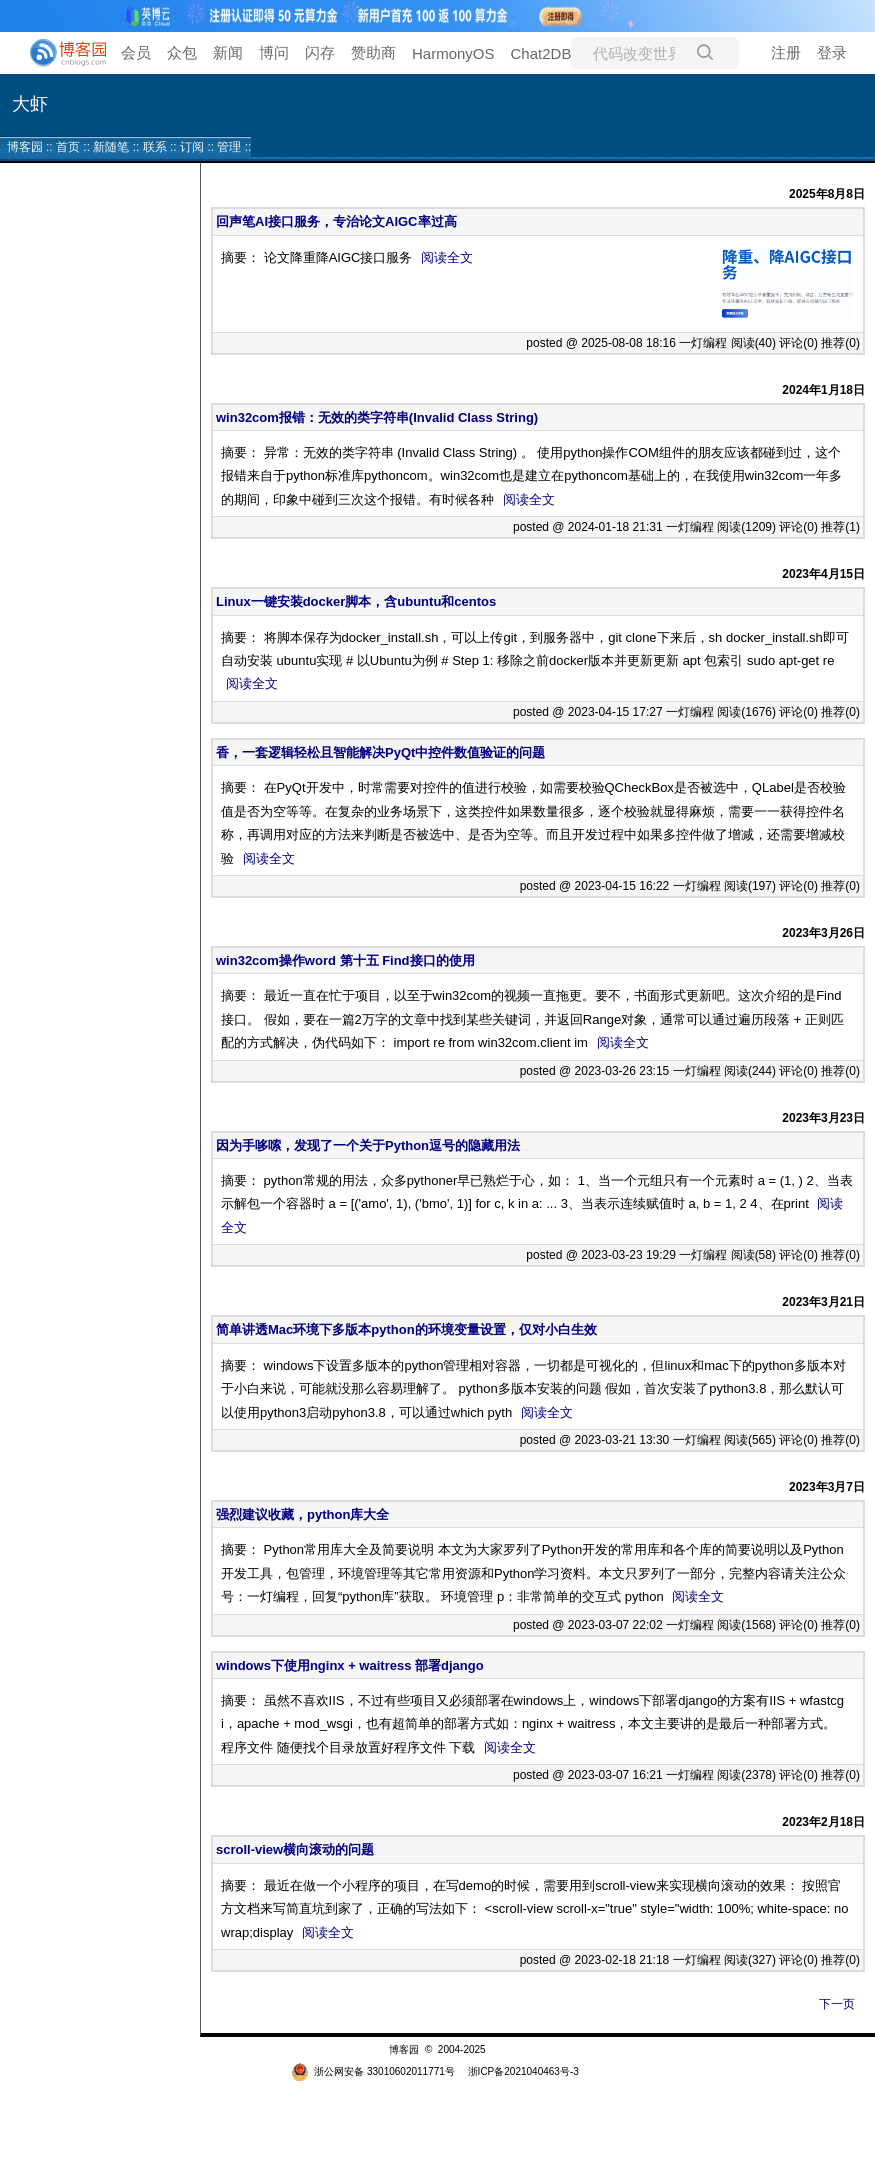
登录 (832, 52)
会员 (136, 52)
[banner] (60, 53)
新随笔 (111, 147)
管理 (229, 147)
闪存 (320, 52)
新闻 (228, 52)
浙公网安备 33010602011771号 (373, 2071)
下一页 (837, 2004)
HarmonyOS (453, 53)
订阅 (192, 147)
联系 (155, 147)
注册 (786, 52)
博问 (274, 52)
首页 (68, 147)
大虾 (30, 104)
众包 (182, 52)
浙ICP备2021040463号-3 (523, 2071)
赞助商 (373, 52)
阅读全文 (447, 257)
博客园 (25, 147)
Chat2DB (541, 53)
